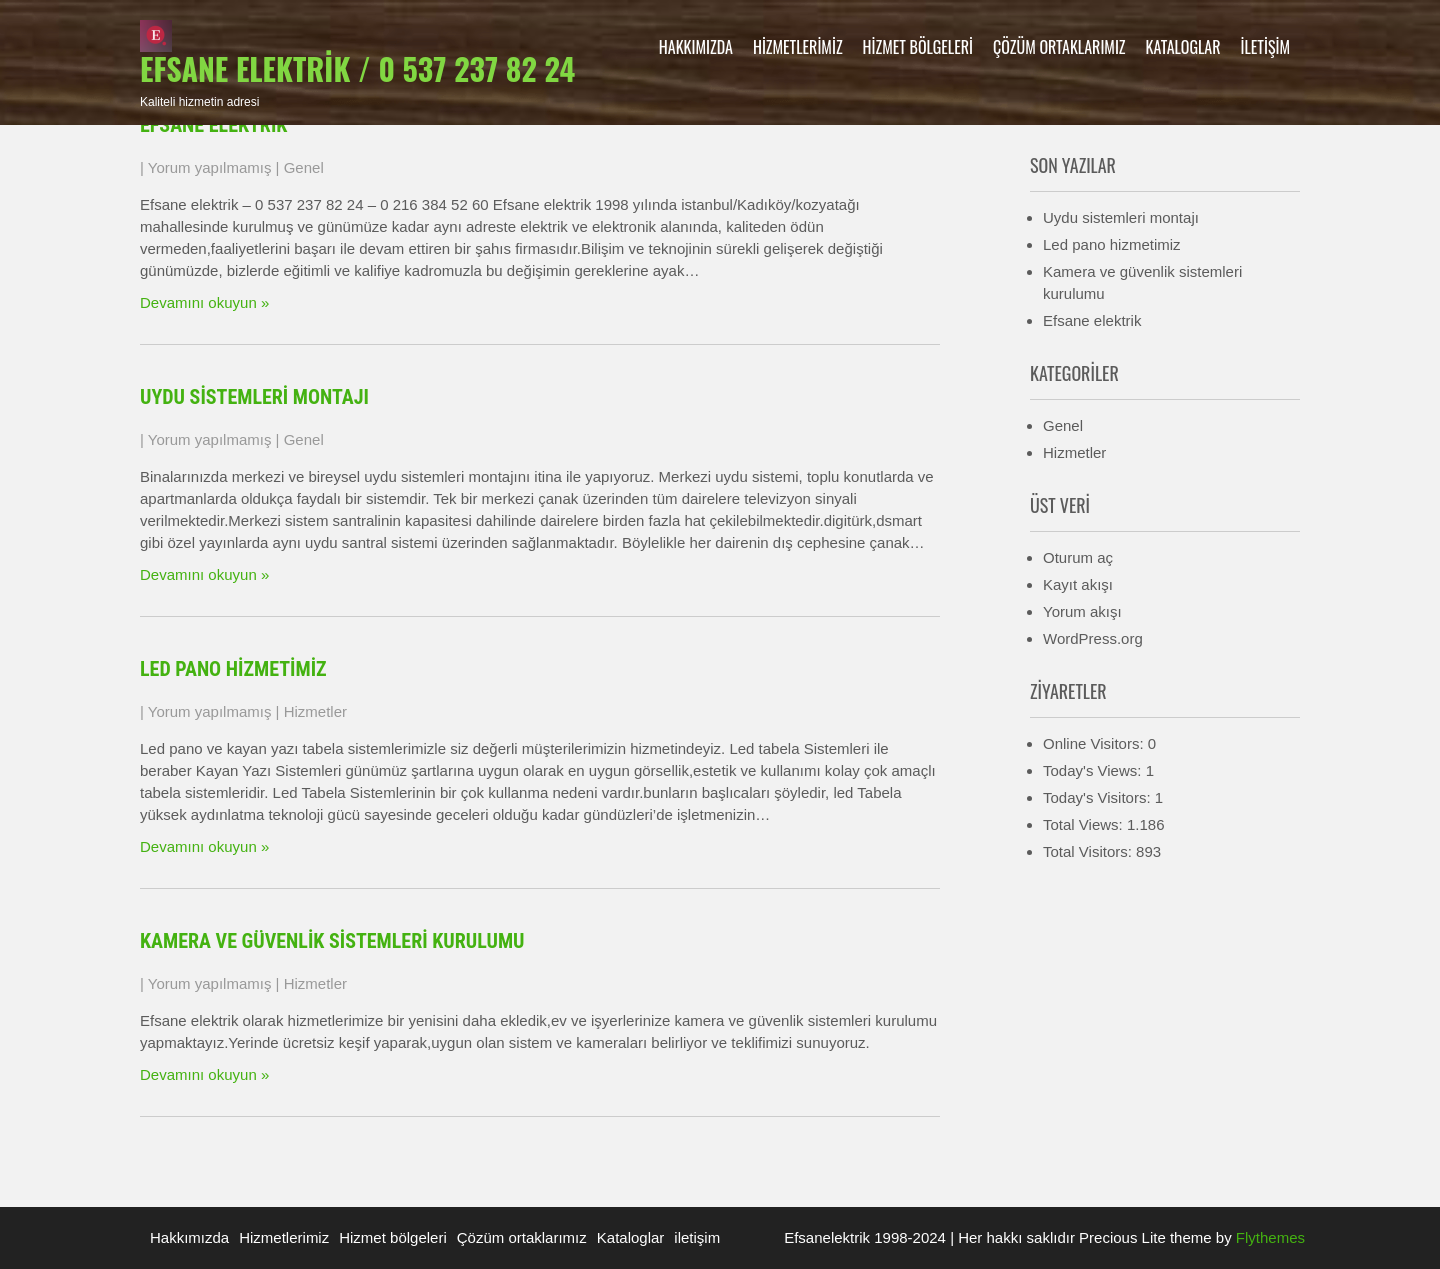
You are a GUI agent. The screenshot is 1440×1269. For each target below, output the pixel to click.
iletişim (1265, 47)
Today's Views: (1094, 770)
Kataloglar (1183, 47)
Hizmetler (315, 711)
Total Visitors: (1089, 851)
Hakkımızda (696, 47)
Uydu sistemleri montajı (254, 397)
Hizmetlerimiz (798, 47)
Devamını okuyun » (204, 302)
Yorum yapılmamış (210, 167)
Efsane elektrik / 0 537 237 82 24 (357, 68)
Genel (304, 167)
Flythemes (1268, 1237)
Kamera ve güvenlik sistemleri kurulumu (332, 941)
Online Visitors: (1095, 743)
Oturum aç (1078, 557)
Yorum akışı (1082, 611)
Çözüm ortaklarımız (1059, 47)
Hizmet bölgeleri (918, 47)
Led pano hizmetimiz (233, 669)
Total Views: (1085, 824)
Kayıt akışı (1078, 584)
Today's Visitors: (1099, 797)
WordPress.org (1093, 638)
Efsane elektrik (213, 125)
